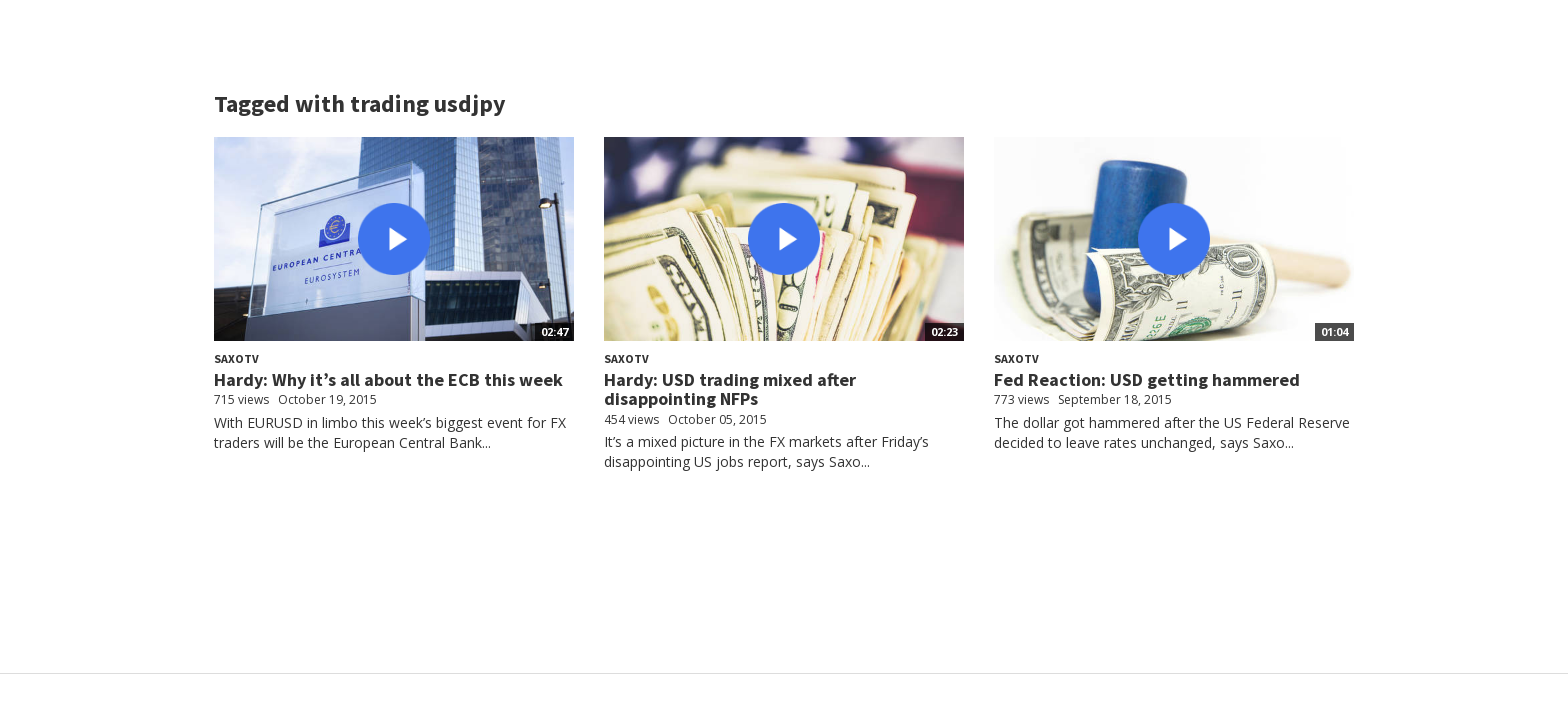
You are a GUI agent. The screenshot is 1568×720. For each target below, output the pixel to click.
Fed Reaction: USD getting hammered (1147, 379)
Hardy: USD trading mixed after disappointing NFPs (730, 389)
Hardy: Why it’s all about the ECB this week (388, 379)
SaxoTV (236, 358)
